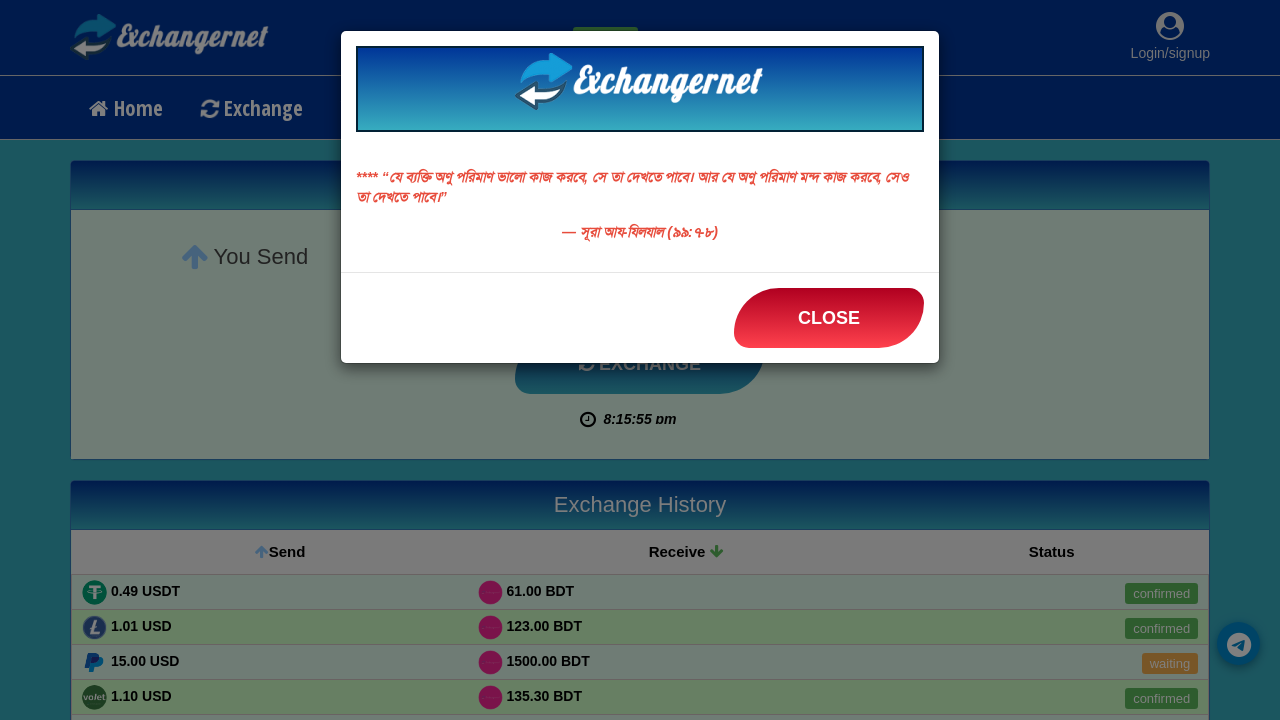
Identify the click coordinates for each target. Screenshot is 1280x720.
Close (829, 318)
